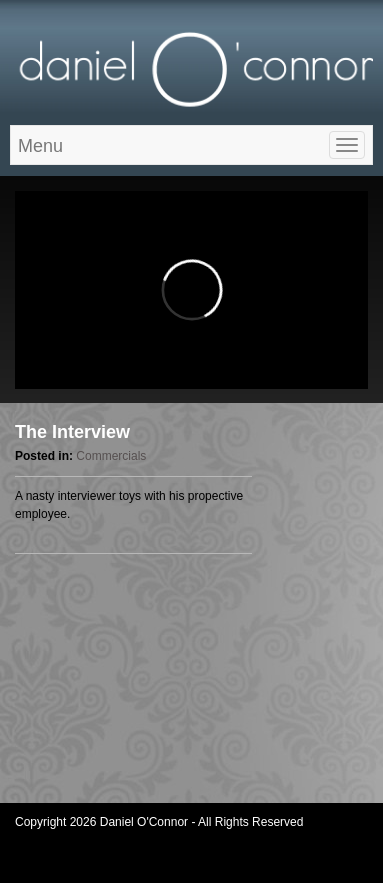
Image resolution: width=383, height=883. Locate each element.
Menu (40, 146)
